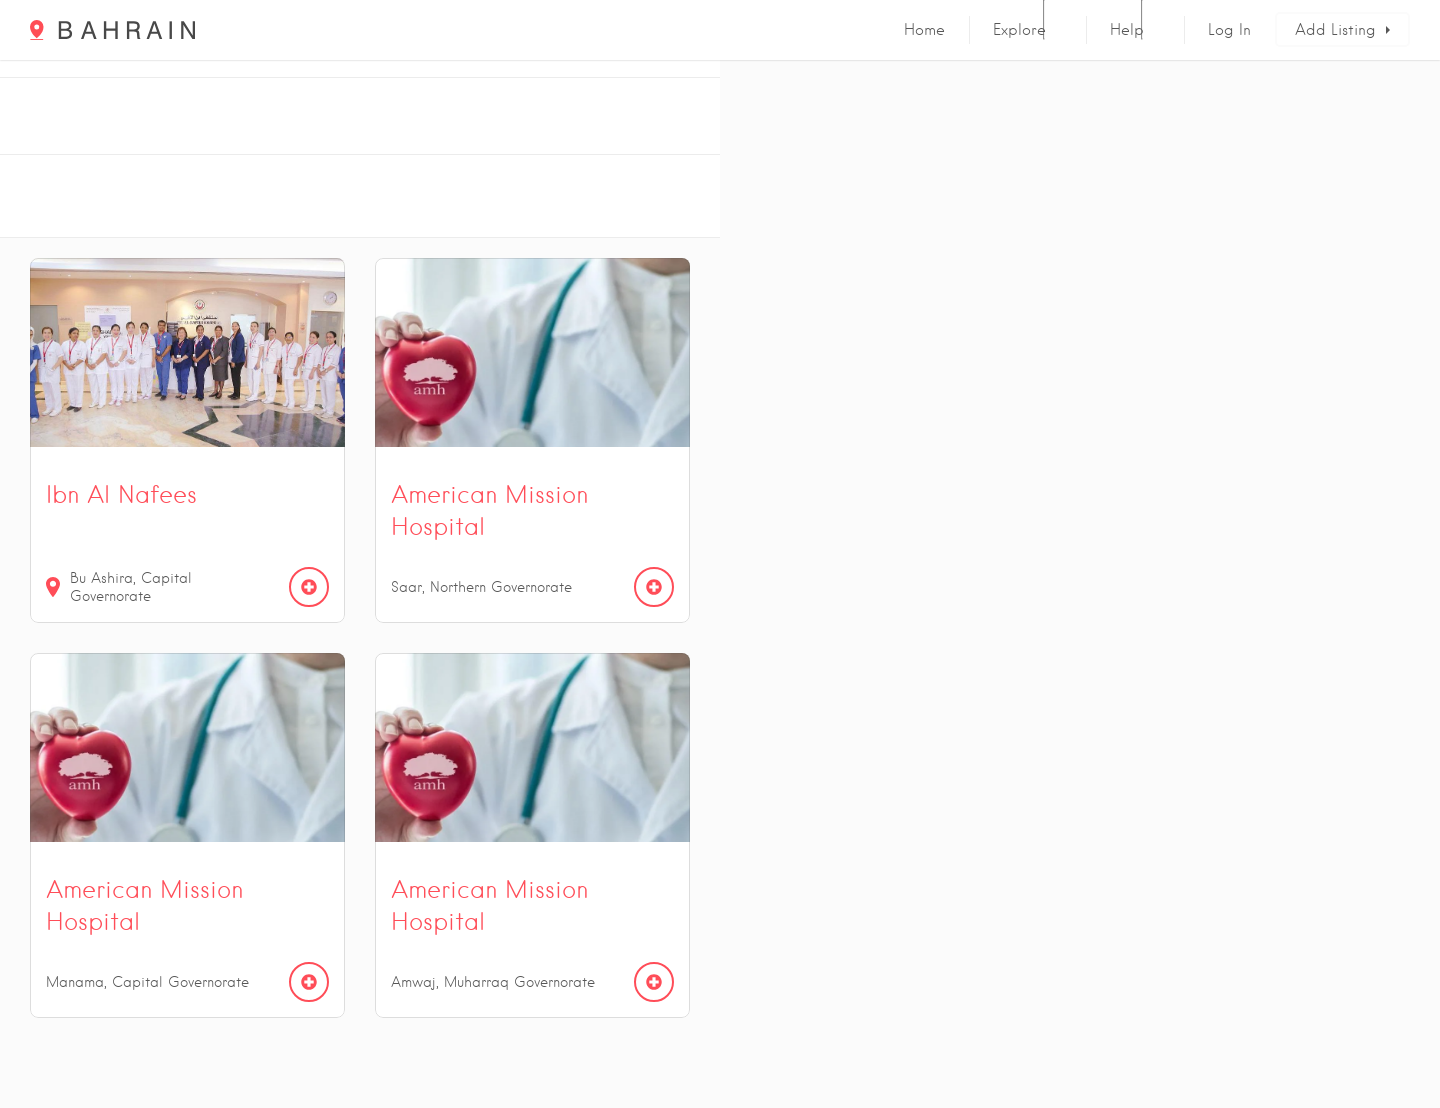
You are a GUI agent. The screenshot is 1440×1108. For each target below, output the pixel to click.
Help (1127, 30)
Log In (1229, 30)
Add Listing (1335, 30)
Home (924, 30)
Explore (1019, 30)
